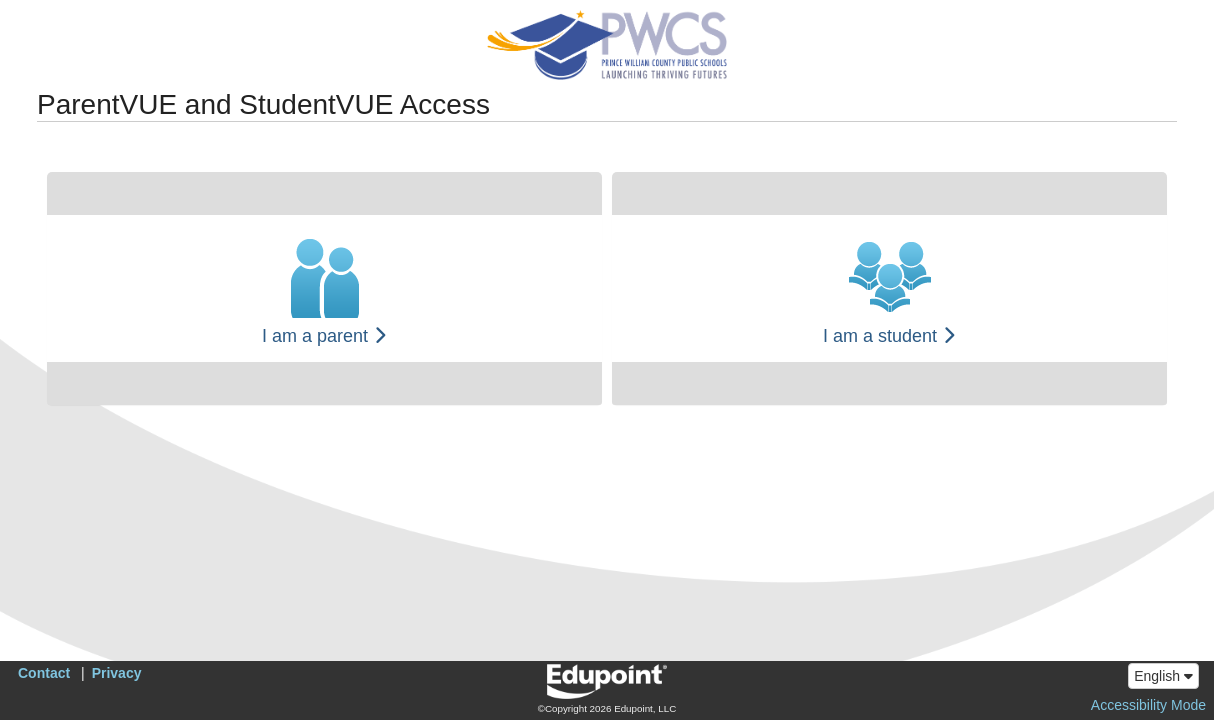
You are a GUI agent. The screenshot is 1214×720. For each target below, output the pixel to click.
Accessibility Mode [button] (1148, 705)
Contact (44, 673)
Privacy (117, 673)
